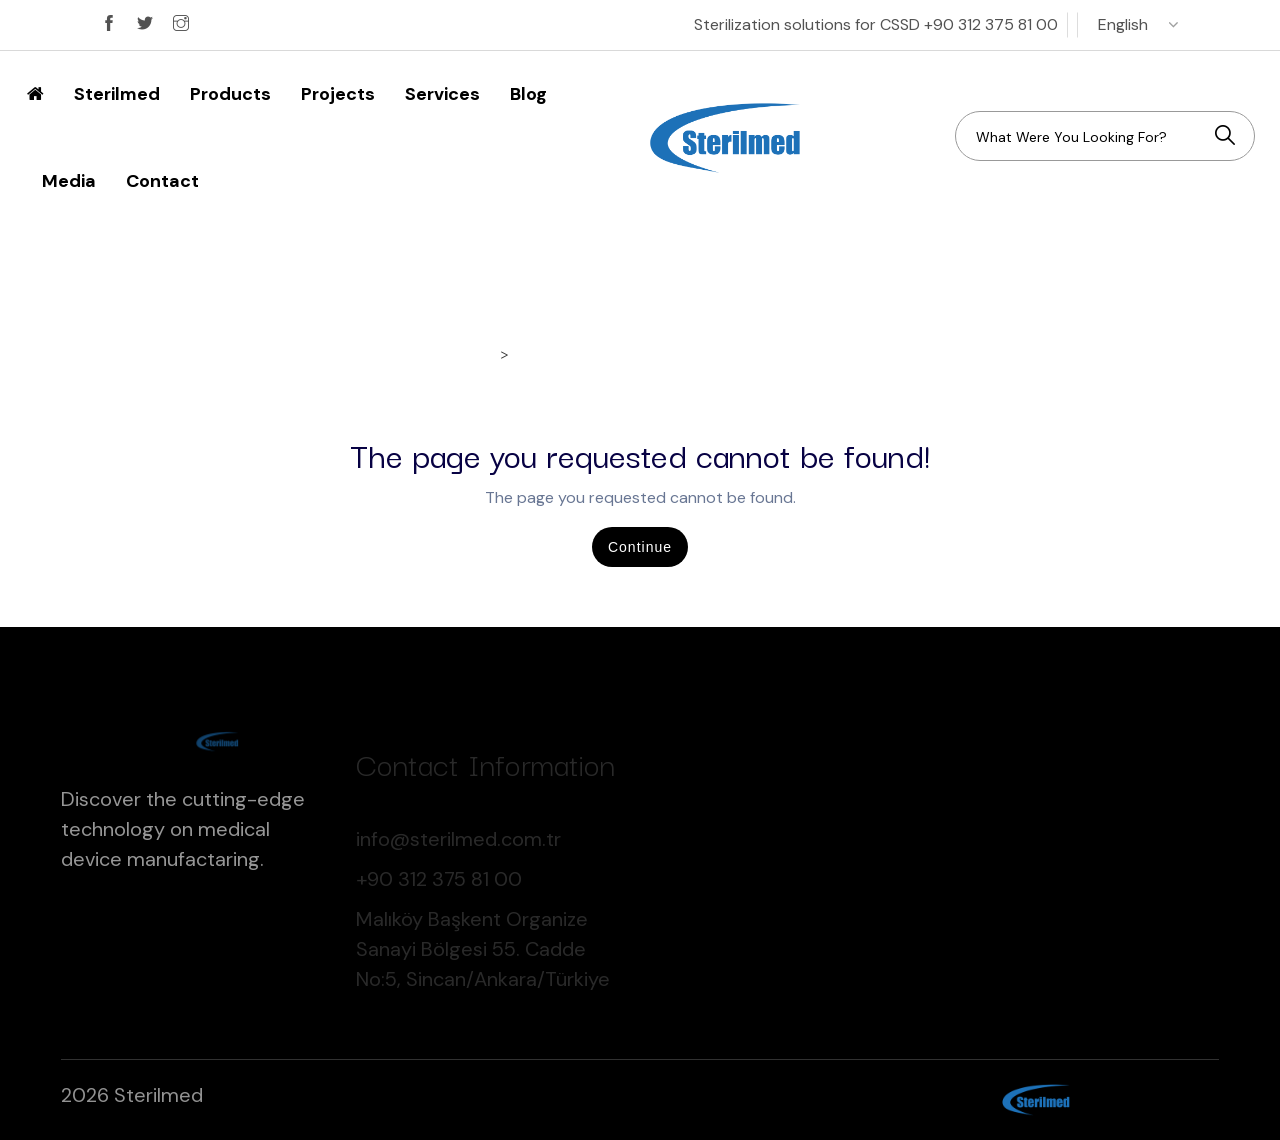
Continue (640, 547)
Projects (338, 94)
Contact (162, 181)
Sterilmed (117, 94)
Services (442, 94)
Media (69, 181)
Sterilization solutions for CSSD (876, 24)
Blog (528, 94)
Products (230, 94)
